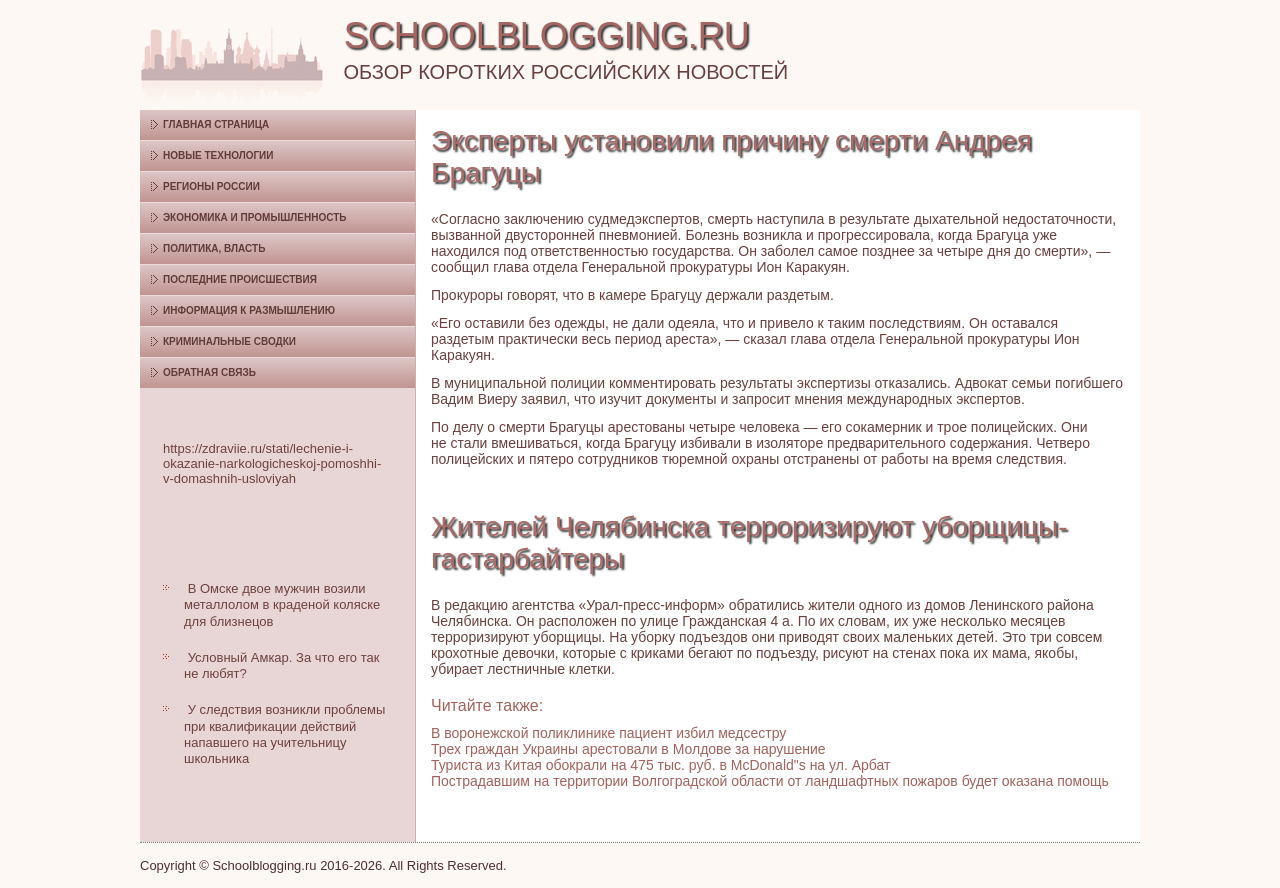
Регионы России (211, 186)
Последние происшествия (240, 279)
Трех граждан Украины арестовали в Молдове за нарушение (628, 749)
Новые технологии (218, 155)
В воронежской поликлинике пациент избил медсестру (608, 733)
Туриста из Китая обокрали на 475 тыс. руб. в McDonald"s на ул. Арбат (660, 765)
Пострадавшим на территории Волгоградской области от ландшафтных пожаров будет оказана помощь (770, 781)
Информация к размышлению (249, 310)
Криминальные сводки (229, 341)
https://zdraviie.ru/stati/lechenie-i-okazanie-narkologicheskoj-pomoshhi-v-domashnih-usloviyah (272, 463)
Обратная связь (209, 372)
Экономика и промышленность (254, 217)
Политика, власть (214, 248)
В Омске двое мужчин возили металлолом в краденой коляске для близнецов (282, 605)
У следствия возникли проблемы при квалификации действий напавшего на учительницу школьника (284, 734)
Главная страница (216, 124)
